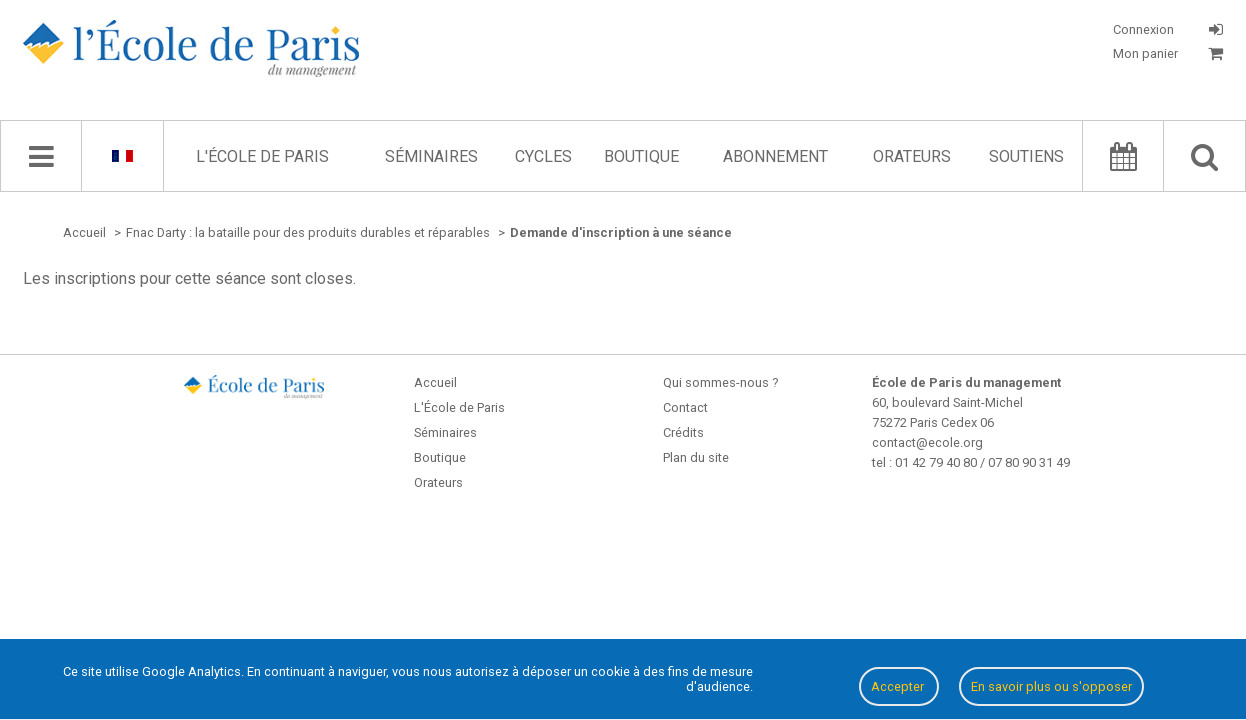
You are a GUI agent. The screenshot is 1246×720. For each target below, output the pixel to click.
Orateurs (912, 156)
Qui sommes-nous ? (720, 382)
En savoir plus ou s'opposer (1051, 686)
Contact (685, 407)
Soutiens (1026, 156)
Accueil (435, 382)
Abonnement (775, 156)
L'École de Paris (262, 156)
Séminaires (431, 156)
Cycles (543, 156)
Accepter (899, 686)
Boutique (641, 156)
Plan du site (696, 457)
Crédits (683, 432)
